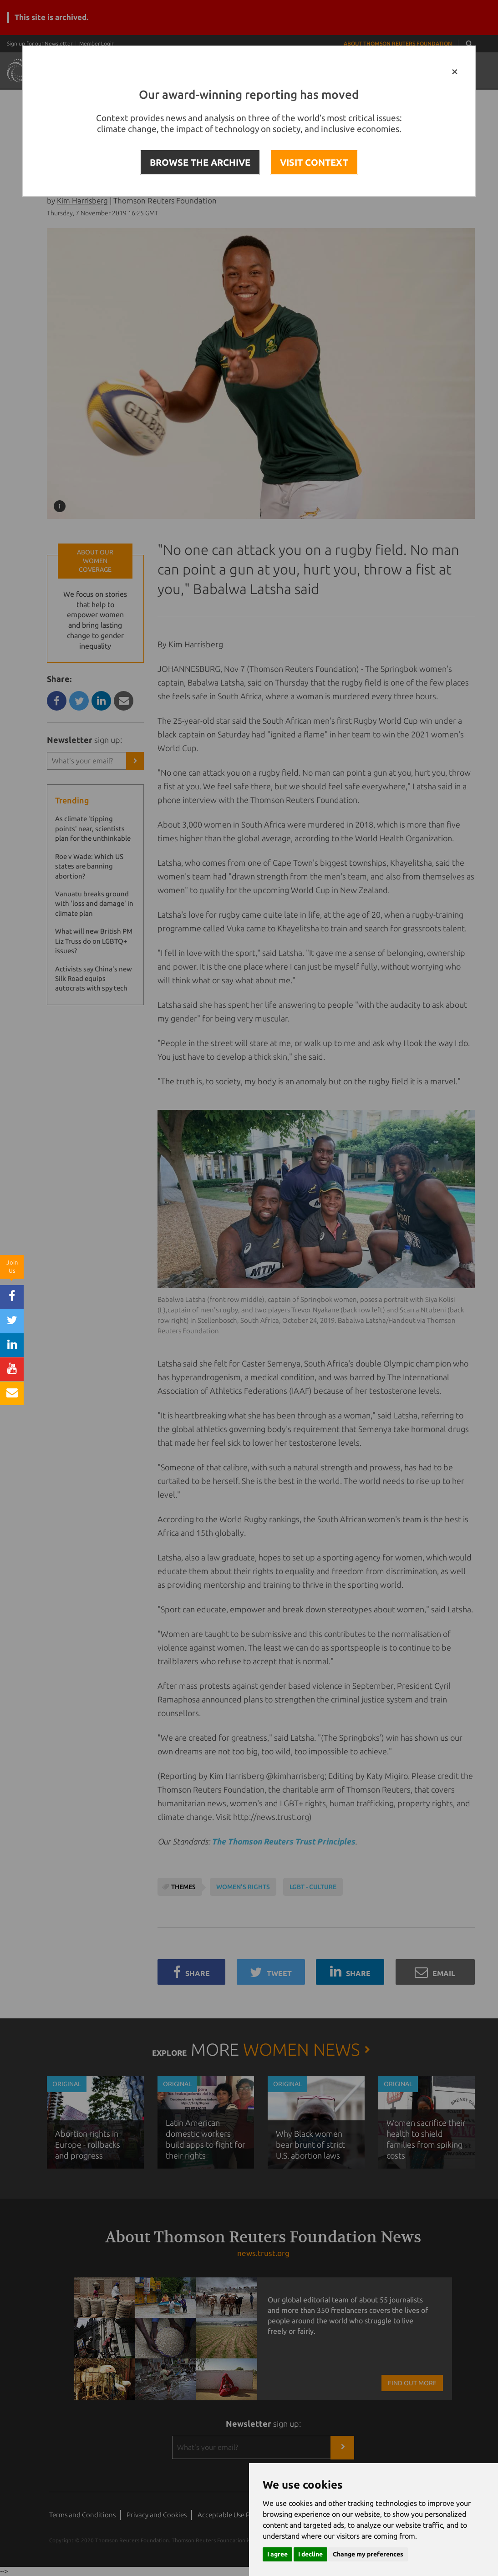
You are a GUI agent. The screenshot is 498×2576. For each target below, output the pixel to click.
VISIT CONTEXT (314, 162)
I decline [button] (310, 2554)
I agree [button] (277, 2554)
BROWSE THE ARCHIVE (200, 162)
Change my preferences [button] (368, 2554)
